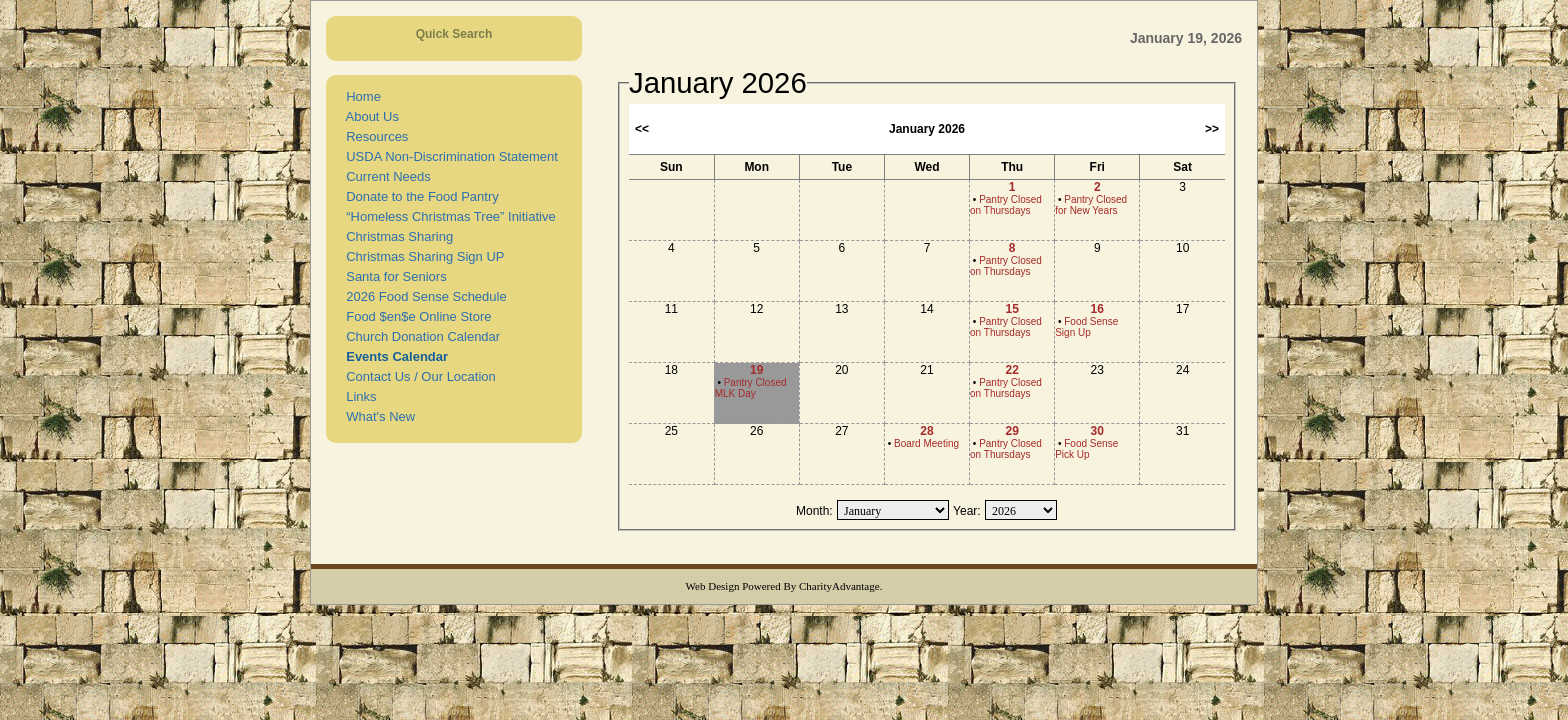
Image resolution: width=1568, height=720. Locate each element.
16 (1097, 309)
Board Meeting (926, 443)
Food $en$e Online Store (415, 316)
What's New (377, 416)
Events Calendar (393, 356)
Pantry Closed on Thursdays (1006, 205)
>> (1212, 129)
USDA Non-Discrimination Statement (448, 156)
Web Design (713, 586)
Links (358, 396)
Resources (373, 136)
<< (642, 129)
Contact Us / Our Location (417, 376)
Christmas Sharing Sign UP (421, 256)
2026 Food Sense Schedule (423, 296)
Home (360, 96)
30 (1097, 431)
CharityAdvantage (839, 586)
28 (926, 431)
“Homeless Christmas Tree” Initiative (447, 216)
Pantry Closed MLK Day (751, 388)
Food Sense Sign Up (1086, 327)
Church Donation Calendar (419, 336)
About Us (369, 116)
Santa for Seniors (393, 276)
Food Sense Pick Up (1086, 449)
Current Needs (385, 176)
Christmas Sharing (396, 236)
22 (1011, 370)
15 (1011, 309)
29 (1011, 431)
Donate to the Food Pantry (419, 196)
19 (756, 370)
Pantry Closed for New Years (1091, 205)
